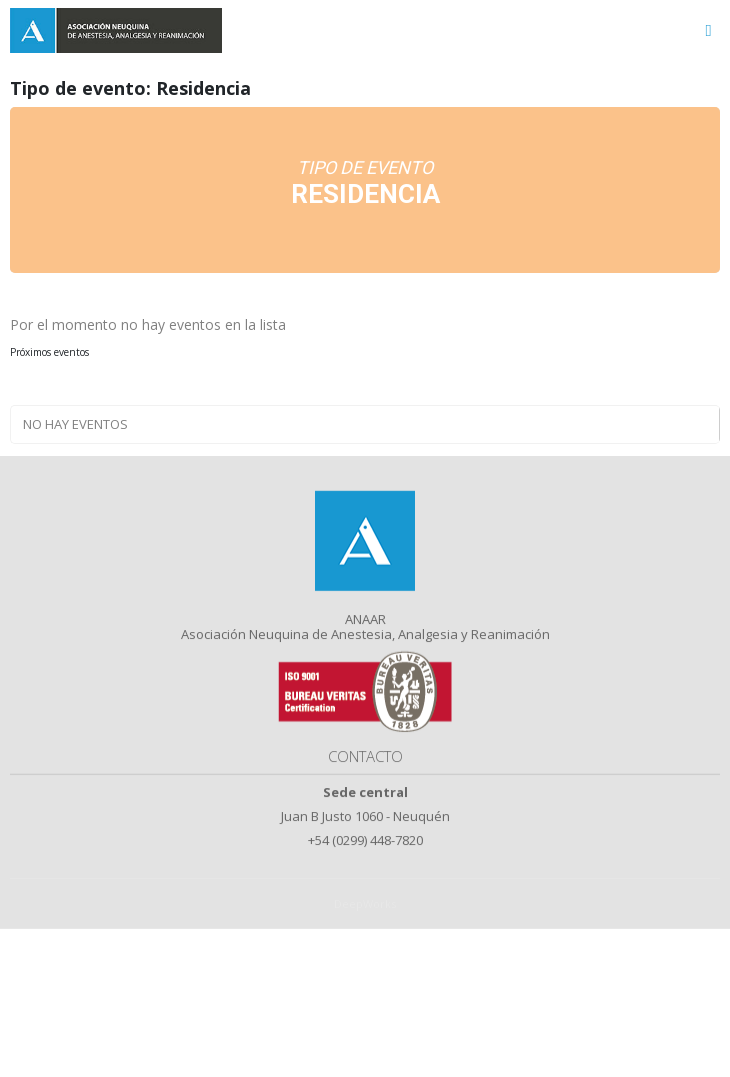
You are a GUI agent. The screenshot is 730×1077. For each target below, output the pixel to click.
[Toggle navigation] (708, 30)
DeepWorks (365, 919)
